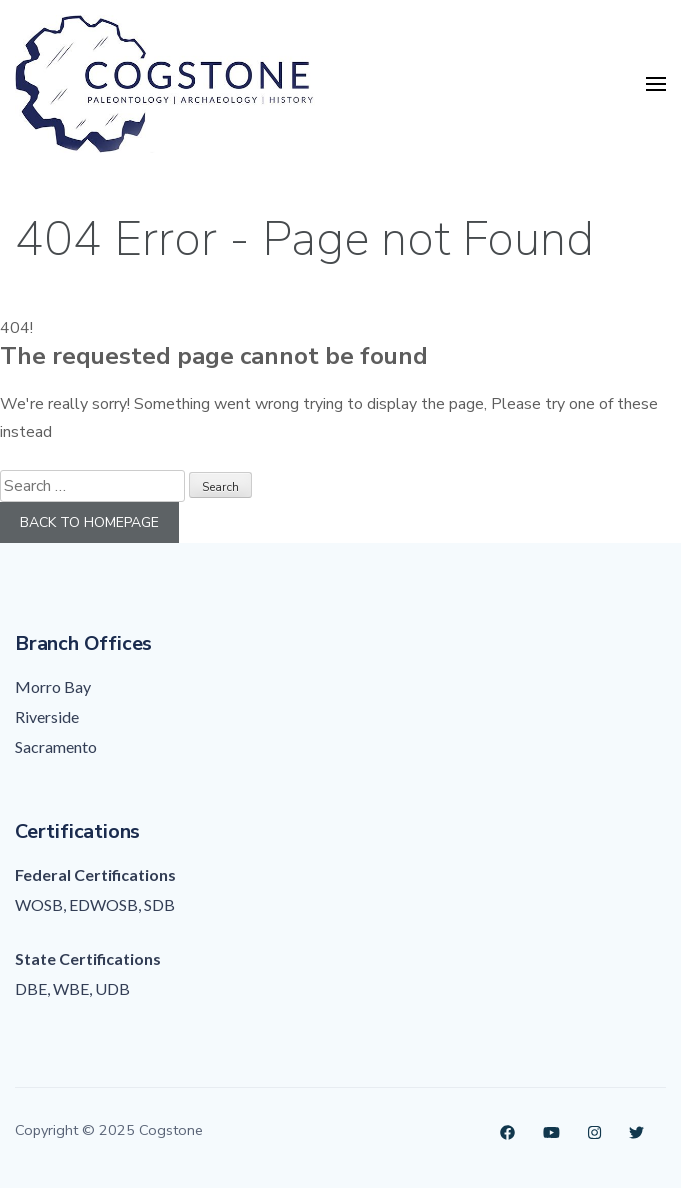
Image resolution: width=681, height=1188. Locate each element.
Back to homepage (89, 522)
